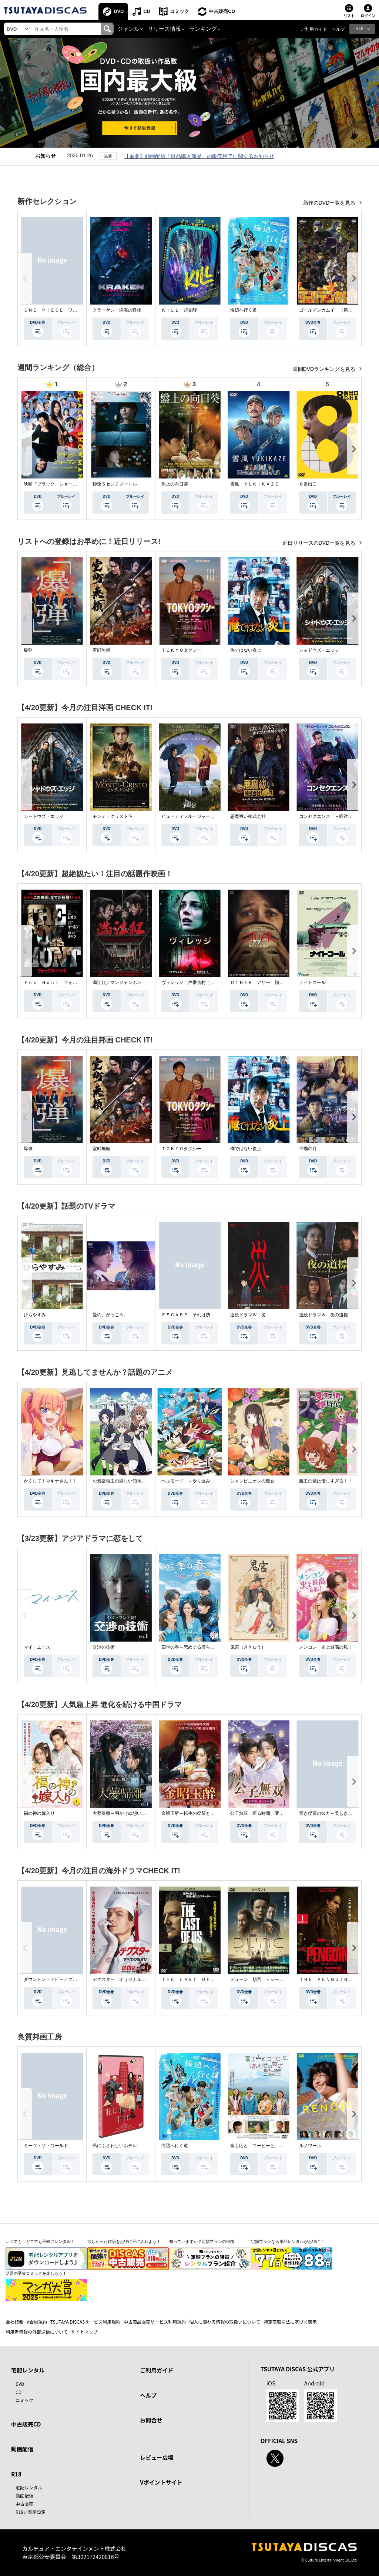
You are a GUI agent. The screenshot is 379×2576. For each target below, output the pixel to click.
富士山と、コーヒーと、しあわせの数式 (270, 2145)
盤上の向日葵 (174, 484)
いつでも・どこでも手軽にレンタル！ (40, 2241)
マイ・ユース (37, 1647)
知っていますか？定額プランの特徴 (201, 2241)
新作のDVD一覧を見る (330, 203)
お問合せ (151, 2420)
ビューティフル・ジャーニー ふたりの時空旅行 (210, 816)
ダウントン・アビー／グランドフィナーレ (66, 1979)
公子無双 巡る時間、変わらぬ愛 (263, 1813)
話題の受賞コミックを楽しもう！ (36, 2273)
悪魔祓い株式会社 (248, 816)
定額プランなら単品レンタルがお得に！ (287, 2241)
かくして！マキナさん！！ (50, 1481)
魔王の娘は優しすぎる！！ (325, 1481)
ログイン (367, 16)
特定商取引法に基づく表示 (290, 2321)
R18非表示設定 (31, 2512)
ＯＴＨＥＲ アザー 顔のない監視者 (268, 982)
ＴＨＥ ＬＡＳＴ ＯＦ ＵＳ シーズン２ (205, 1979)
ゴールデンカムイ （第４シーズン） (337, 310)
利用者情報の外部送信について (37, 2331)
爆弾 (28, 650)
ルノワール (310, 2145)
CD (146, 11)
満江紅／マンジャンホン (117, 982)
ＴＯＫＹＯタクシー (181, 650)
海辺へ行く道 (243, 310)
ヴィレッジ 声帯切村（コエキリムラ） (201, 982)
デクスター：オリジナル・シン (124, 1979)
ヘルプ (338, 29)
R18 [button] (359, 28)
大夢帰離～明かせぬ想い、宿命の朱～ (130, 1813)
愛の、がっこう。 (110, 1314)
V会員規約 (37, 2321)
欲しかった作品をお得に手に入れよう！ (124, 2241)
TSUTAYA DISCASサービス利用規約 (85, 2321)
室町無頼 (101, 650)
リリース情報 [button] (164, 29)
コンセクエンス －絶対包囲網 (330, 816)
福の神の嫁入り (39, 1813)
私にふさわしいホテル (115, 2145)
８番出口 (308, 484)
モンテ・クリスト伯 (113, 816)
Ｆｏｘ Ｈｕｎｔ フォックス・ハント (64, 982)
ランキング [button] (203, 29)
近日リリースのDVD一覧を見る (319, 543)
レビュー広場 (156, 2457)
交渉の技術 (104, 1647)
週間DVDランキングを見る (325, 369)
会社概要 (14, 2321)
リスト (349, 16)
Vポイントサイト (161, 2482)
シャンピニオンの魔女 (252, 1481)
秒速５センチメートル (115, 484)
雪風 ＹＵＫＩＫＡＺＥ (254, 484)
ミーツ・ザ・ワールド (46, 2145)
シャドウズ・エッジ (319, 650)
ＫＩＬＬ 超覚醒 (179, 310)
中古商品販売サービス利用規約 (155, 2321)
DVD (119, 11)
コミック (179, 11)
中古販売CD (222, 11)
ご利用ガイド (314, 29)
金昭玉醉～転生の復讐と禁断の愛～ (196, 1813)
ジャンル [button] (128, 29)
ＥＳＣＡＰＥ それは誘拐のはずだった (201, 1314)
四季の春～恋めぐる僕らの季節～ (194, 1647)
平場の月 (308, 1148)
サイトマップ (84, 2331)
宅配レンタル (29, 2487)
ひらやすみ (35, 1314)
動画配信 (22, 2449)
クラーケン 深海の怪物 (117, 310)
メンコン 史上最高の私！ (325, 1647)
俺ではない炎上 (245, 650)
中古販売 (24, 2504)
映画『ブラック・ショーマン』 (55, 484)
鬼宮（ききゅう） (248, 1647)
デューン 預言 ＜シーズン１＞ (263, 1979)
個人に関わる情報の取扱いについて (224, 2321)
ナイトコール (312, 982)
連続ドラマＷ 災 (248, 1314)
